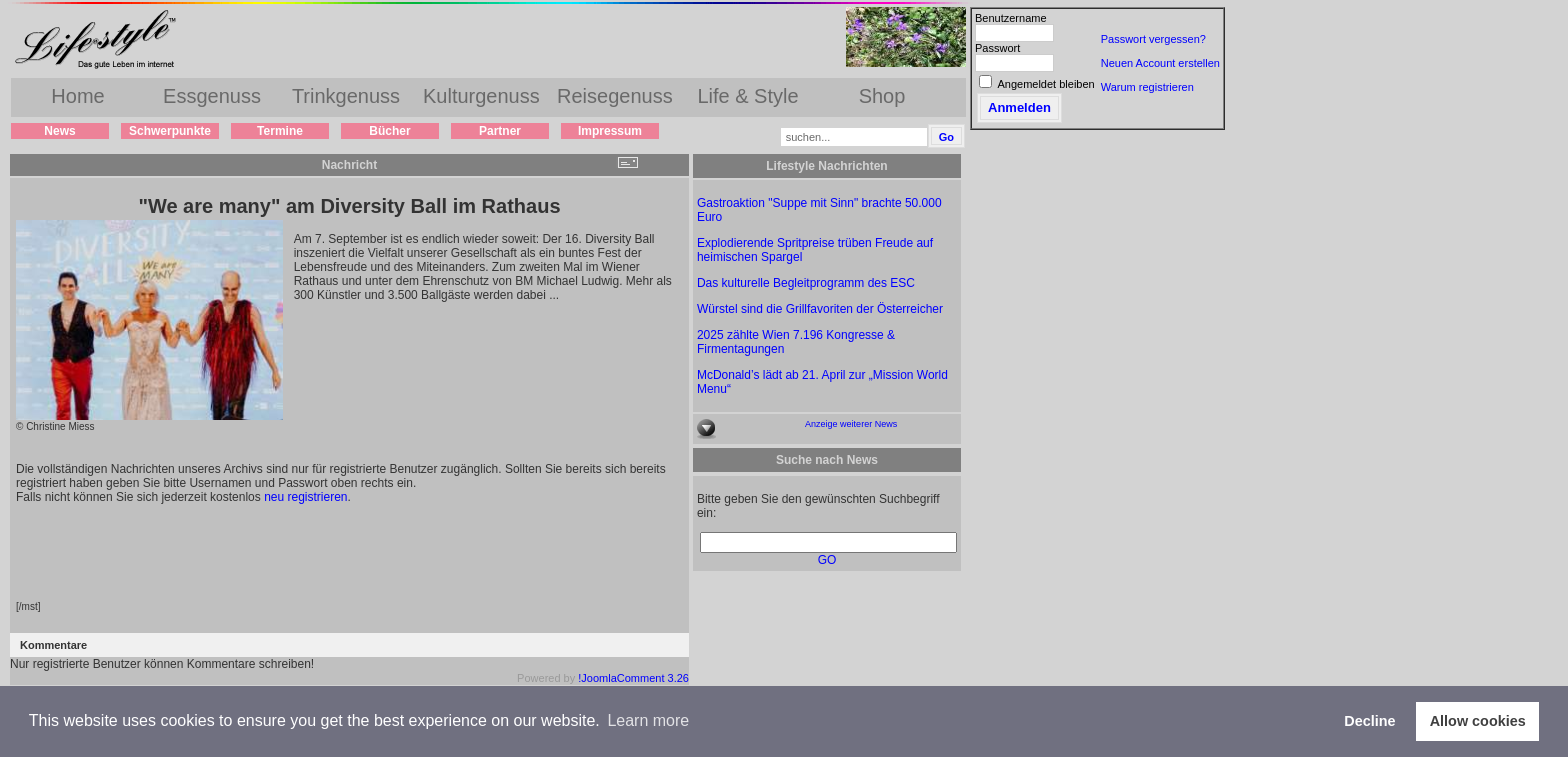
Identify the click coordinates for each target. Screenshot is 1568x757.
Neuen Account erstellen (1160, 63)
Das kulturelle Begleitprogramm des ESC (806, 283)
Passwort (997, 48)
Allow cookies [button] (1478, 721)
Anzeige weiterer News (851, 424)
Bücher (389, 131)
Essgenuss (212, 96)
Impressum (610, 131)
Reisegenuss (615, 96)
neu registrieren (305, 497)
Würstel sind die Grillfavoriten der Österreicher (820, 309)
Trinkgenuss (346, 96)
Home (77, 96)
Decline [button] (1369, 721)
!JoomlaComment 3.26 (633, 678)
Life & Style (747, 96)
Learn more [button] (648, 720)
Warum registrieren (1147, 87)
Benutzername (1011, 18)
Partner (500, 131)
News (59, 131)
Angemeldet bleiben (1045, 84)
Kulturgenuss (481, 96)
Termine (280, 131)
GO (827, 560)
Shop (882, 96)
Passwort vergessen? (1153, 39)
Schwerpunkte (170, 131)
